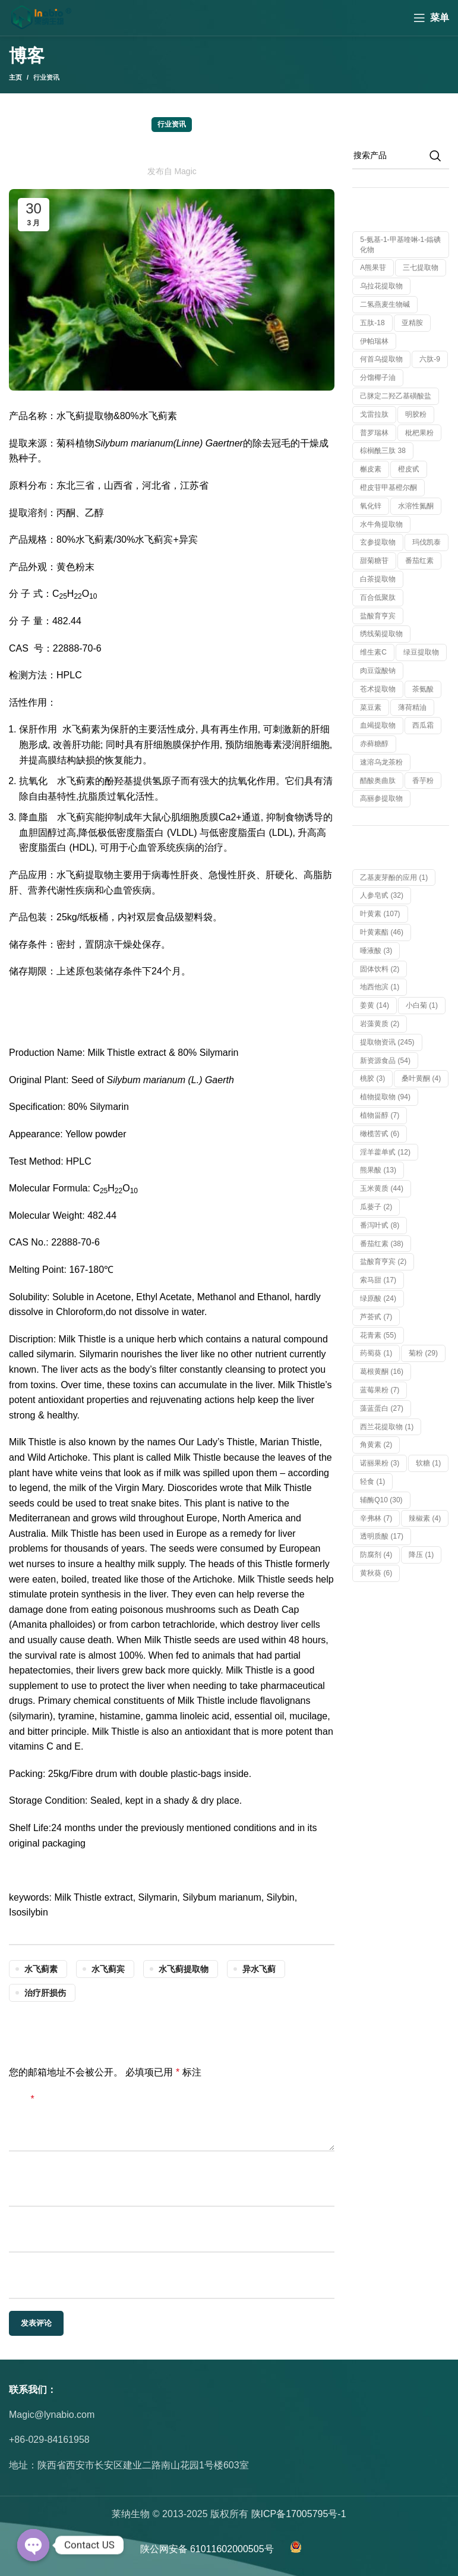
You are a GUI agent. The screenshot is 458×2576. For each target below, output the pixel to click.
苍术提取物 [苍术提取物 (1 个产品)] (378, 689)
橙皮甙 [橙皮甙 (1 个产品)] (408, 469)
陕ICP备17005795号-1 (298, 2514)
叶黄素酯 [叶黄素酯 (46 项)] (381, 932)
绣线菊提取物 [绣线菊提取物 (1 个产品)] (381, 634)
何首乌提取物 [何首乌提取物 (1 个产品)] (381, 359)
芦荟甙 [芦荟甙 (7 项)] (376, 1317)
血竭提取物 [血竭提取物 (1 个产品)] (378, 725)
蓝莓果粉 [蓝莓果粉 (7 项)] (379, 1390)
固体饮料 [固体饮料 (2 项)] (379, 969)
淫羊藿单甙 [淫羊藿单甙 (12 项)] (385, 1152)
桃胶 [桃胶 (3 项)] (372, 1078)
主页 (15, 77)
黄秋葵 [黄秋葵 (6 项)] (376, 1573)
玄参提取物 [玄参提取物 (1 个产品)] (378, 542)
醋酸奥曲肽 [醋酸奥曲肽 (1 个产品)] (378, 780)
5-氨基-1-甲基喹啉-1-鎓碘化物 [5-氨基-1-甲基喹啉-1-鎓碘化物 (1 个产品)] (400, 244)
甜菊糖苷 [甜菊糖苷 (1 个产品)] (374, 560)
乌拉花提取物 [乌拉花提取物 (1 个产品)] (381, 286)
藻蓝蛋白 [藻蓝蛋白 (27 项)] (381, 1408)
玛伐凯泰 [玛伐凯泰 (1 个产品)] (426, 542)
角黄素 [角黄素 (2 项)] (376, 1444)
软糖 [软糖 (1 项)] (428, 1463)
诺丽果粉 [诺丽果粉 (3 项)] (379, 1463)
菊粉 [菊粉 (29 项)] (423, 1353)
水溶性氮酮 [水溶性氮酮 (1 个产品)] (416, 506)
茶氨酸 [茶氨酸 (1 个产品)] (423, 689)
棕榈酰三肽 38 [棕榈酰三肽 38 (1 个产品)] (383, 450)
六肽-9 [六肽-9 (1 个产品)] (429, 359)
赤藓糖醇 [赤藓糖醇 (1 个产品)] (374, 744)
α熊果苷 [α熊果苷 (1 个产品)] (373, 267)
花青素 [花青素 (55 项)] (378, 1335)
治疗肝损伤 (45, 1993)
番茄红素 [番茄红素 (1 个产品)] (419, 560)
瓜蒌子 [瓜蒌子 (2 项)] (376, 1207)
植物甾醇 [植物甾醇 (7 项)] (379, 1115)
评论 (21, 2099)
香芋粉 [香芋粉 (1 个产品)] (423, 780)
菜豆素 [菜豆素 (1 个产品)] (370, 707)
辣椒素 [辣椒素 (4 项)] (425, 1518)
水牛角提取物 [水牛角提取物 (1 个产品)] (381, 524)
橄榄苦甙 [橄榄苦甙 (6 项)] (379, 1134)
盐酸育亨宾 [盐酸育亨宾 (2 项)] (383, 1261)
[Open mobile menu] (431, 18)
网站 (18, 2269)
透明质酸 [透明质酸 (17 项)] (381, 1536)
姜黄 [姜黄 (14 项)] (374, 1005)
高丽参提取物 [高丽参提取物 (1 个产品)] (381, 798)
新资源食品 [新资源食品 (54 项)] (385, 1060)
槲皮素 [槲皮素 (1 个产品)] (370, 469)
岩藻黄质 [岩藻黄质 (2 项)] (379, 1024)
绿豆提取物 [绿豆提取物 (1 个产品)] (421, 652)
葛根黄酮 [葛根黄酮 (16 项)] (381, 1371)
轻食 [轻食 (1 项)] (372, 1481)
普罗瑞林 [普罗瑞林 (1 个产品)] (374, 433)
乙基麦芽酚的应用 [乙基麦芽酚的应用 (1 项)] (394, 877)
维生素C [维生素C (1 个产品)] (373, 652)
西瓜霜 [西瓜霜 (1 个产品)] (423, 725)
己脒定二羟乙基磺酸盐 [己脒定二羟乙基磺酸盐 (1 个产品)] (395, 396)
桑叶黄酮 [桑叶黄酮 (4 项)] (421, 1078)
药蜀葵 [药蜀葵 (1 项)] (376, 1353)
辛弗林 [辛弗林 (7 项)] (376, 1518)
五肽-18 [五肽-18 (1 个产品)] (372, 323)
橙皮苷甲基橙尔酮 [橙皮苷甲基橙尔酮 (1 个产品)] (388, 487)
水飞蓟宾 (108, 1969)
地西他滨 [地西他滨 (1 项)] (379, 987)
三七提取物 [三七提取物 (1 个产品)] (420, 267)
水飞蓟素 (41, 1969)
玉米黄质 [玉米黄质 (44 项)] (381, 1188)
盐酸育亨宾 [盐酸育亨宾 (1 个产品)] (378, 616)
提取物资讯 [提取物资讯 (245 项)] (387, 1042)
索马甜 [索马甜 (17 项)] (378, 1280)
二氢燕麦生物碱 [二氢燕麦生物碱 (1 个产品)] (385, 304)
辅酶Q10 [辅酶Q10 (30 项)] (381, 1500)
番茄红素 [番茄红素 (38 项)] (381, 1244)
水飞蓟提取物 (184, 1969)
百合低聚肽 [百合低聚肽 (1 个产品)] (378, 597)
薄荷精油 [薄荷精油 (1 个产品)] (412, 707)
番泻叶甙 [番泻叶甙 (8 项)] (379, 1225)
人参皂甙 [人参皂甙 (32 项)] (381, 895)
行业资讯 (46, 77)
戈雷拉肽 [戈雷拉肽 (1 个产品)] (374, 414)
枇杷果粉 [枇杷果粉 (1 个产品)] (419, 433)
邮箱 (18, 2223)
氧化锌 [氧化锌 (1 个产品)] (370, 506)
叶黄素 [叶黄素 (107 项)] (380, 914)
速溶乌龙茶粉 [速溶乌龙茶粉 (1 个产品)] (381, 762)
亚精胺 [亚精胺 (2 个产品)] (412, 323)
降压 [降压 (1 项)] (421, 1554)
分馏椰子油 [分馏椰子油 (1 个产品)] (378, 377)
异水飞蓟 (259, 1969)
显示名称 (28, 2177)
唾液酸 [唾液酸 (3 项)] (376, 950)
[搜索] (400, 155)
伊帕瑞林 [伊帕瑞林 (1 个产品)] (374, 341)
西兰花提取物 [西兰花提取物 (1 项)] (386, 1427)
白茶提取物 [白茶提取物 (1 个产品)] (378, 579)
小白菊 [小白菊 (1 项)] (422, 1005)
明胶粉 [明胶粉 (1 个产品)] (416, 414)
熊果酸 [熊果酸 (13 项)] (378, 1170)
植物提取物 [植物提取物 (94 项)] (385, 1097)
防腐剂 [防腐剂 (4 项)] (376, 1554)
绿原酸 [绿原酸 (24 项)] (378, 1298)
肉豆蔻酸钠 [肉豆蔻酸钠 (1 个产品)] (378, 670)
